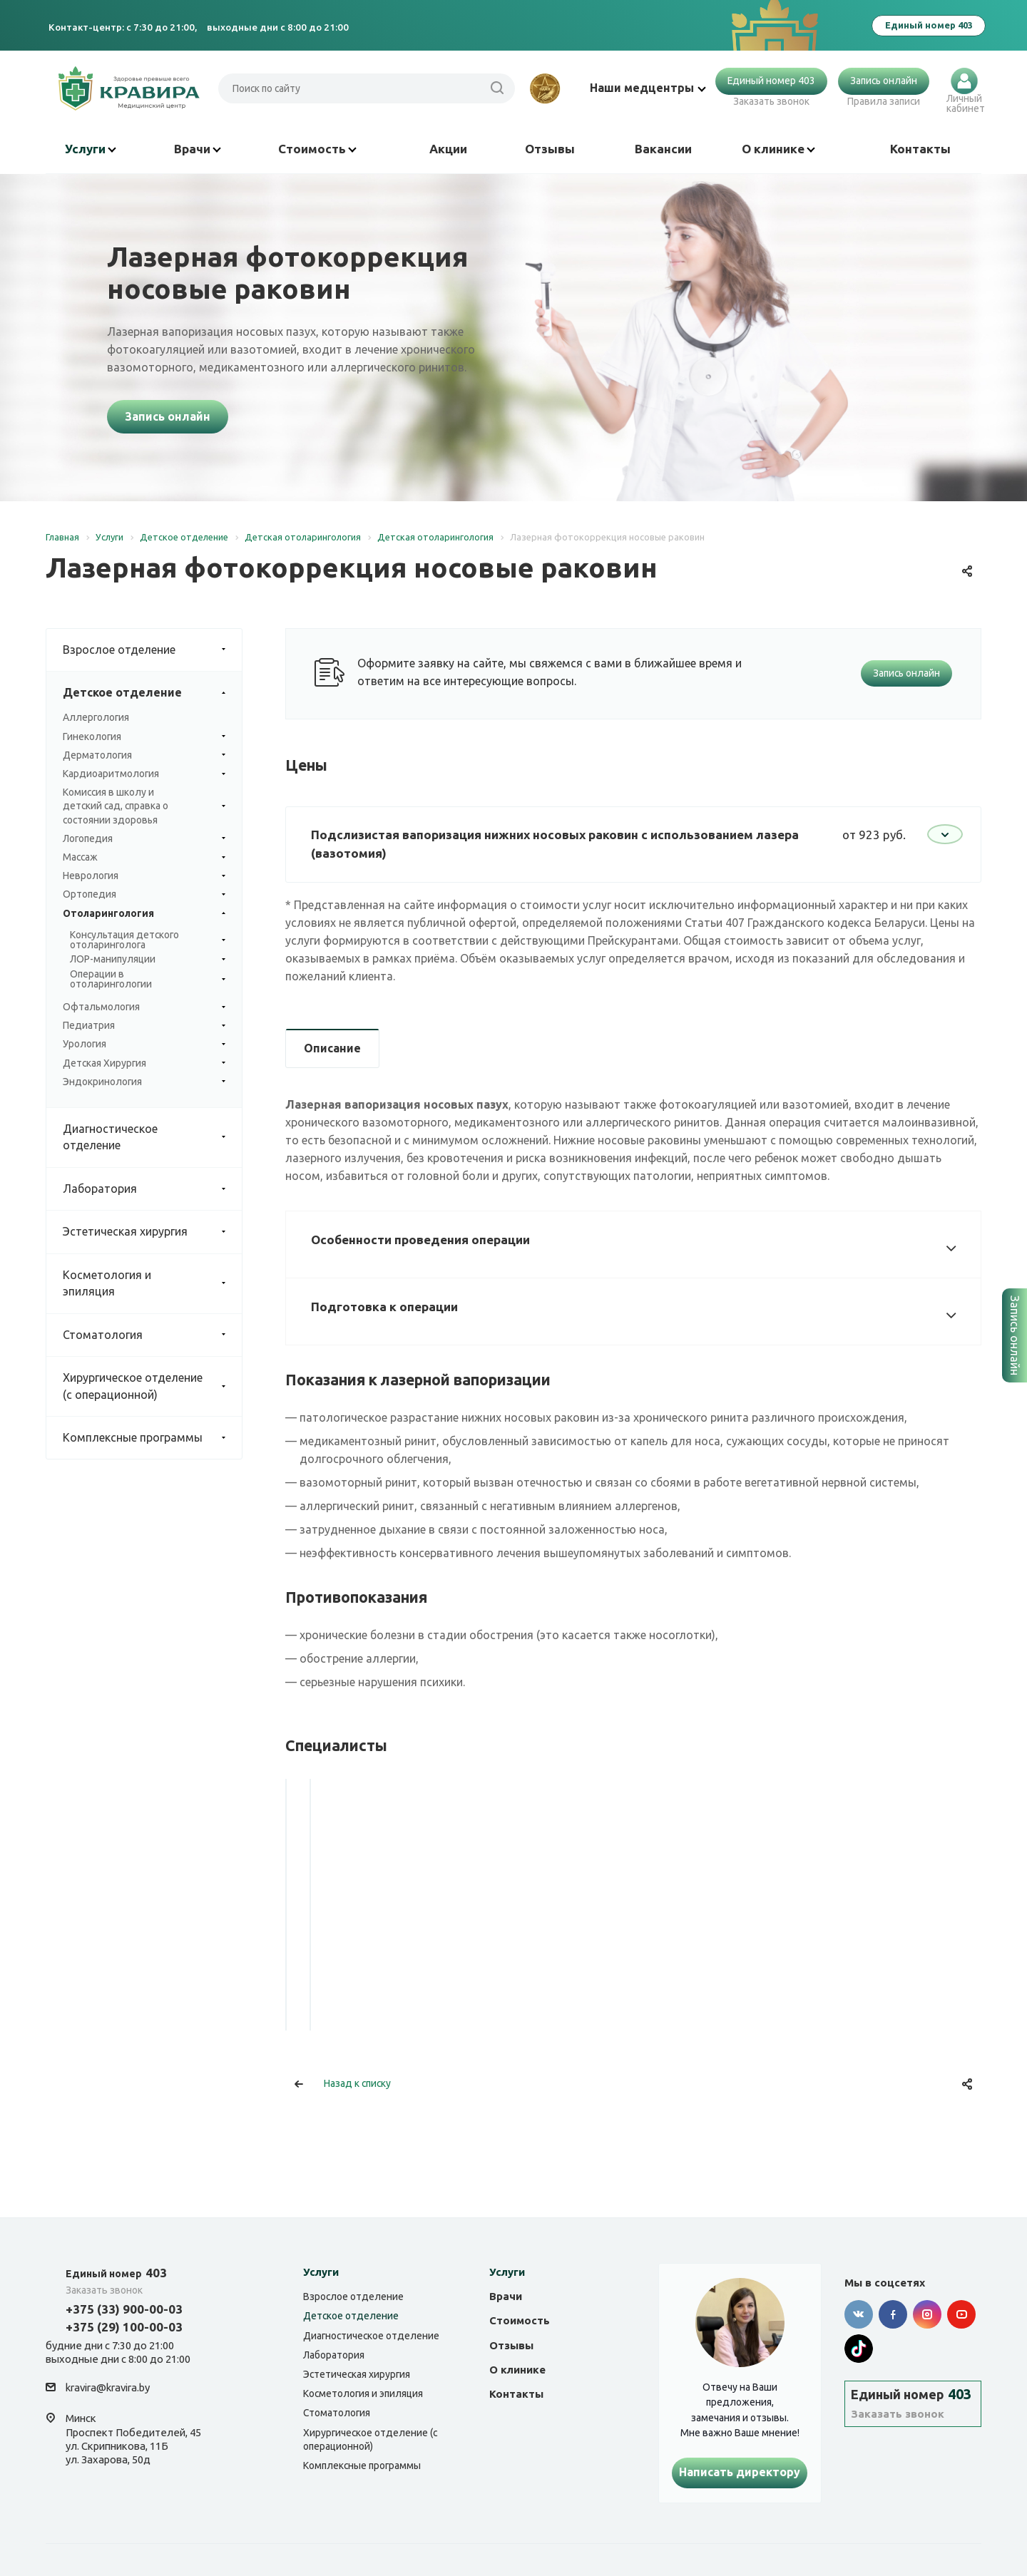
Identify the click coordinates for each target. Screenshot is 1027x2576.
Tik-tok (858, 2348)
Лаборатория (152, 1189)
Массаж (144, 857)
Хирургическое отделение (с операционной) (152, 1386)
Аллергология (96, 717)
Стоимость (317, 148)
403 (116, 2272)
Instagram (927, 2314)
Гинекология (144, 737)
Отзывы (550, 148)
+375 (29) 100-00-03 (124, 2327)
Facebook (893, 2314)
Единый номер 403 (771, 80)
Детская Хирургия (144, 1063)
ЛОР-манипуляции (147, 960)
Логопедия (144, 839)
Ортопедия (144, 894)
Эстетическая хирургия (152, 1232)
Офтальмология (144, 1007)
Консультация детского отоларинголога (147, 940)
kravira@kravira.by (108, 2388)
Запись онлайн (883, 80)
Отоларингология (144, 913)
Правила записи (883, 101)
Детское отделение (152, 693)
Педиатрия (144, 1025)
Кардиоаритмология (144, 774)
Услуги (90, 148)
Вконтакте (858, 2314)
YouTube (961, 2314)
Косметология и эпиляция (152, 1283)
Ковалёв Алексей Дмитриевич (393, 1951)
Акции (448, 148)
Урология (144, 1044)
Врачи (197, 148)
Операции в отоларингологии (147, 980)
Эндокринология (144, 1082)
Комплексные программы (152, 1438)
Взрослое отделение (152, 650)
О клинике (778, 148)
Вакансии (663, 148)
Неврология (144, 876)
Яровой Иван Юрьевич (633, 1941)
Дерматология (144, 755)
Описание (332, 1048)
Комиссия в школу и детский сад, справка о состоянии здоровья (144, 806)
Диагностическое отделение (152, 1137)
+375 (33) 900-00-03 (124, 2309)
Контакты (920, 148)
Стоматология (152, 1335)
